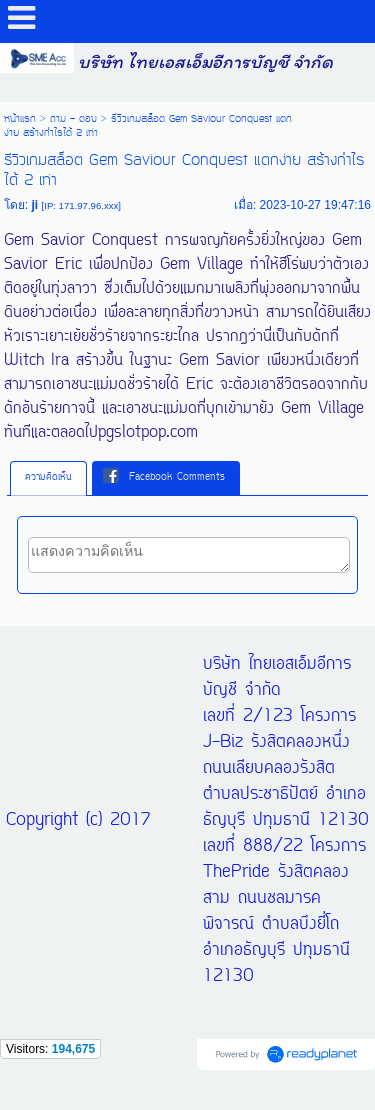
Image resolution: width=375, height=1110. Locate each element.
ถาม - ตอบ (73, 119)
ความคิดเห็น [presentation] (48, 477)
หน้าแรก (20, 119)
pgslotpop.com (148, 433)
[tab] (48, 478)
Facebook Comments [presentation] (164, 477)
